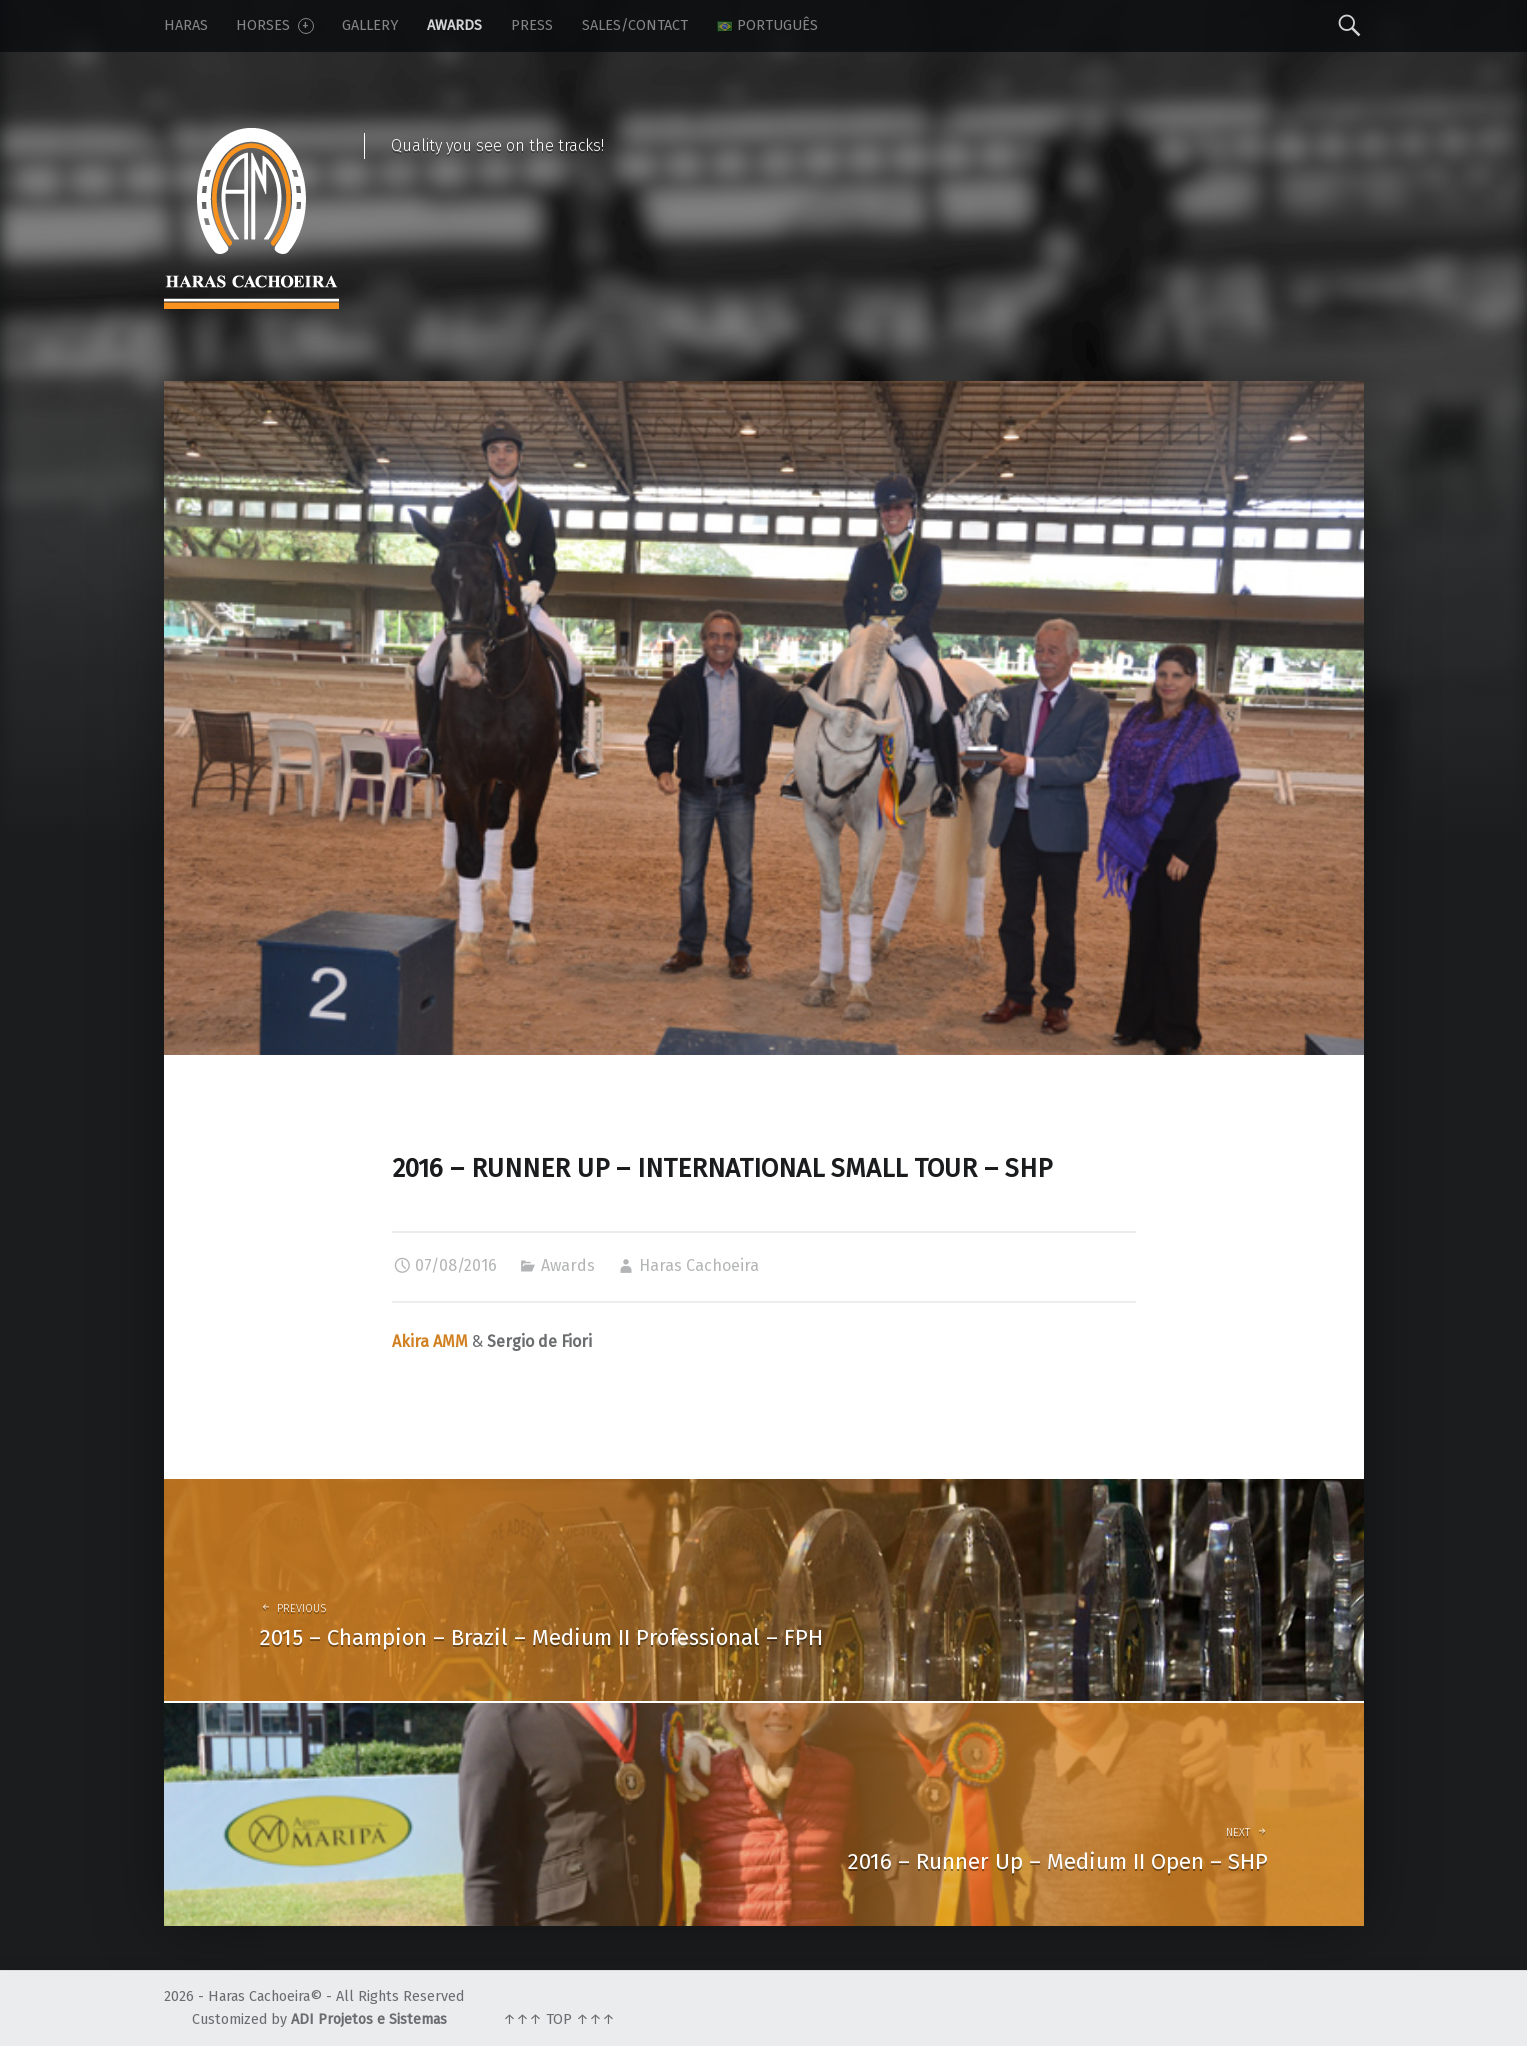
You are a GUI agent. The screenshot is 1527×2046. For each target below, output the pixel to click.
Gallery (370, 25)
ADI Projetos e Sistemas (369, 2019)
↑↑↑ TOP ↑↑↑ (559, 2019)
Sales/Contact (635, 25)
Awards (454, 25)
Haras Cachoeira (699, 1265)
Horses (274, 25)
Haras (186, 25)
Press (532, 25)
